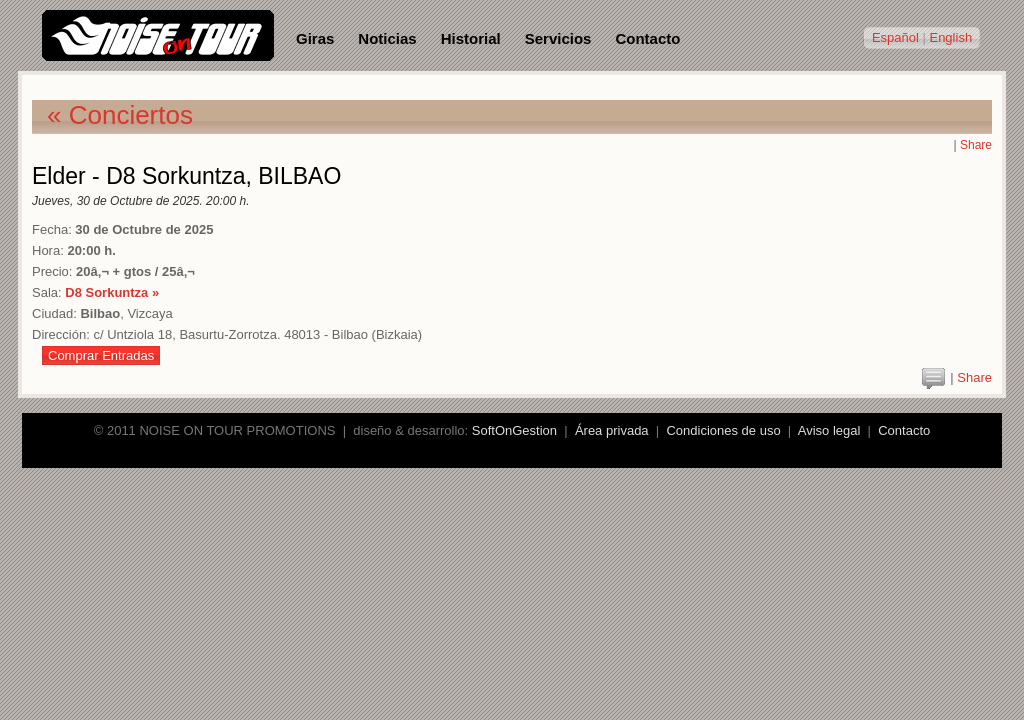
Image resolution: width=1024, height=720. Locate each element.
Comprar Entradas (101, 355)
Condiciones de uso (723, 430)
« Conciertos (120, 115)
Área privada (612, 430)
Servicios (558, 38)
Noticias (387, 38)
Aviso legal (829, 430)
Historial (471, 38)
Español (895, 37)
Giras (315, 38)
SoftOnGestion (514, 430)
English (950, 37)
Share (976, 145)
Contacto (647, 38)
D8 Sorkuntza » (112, 292)
